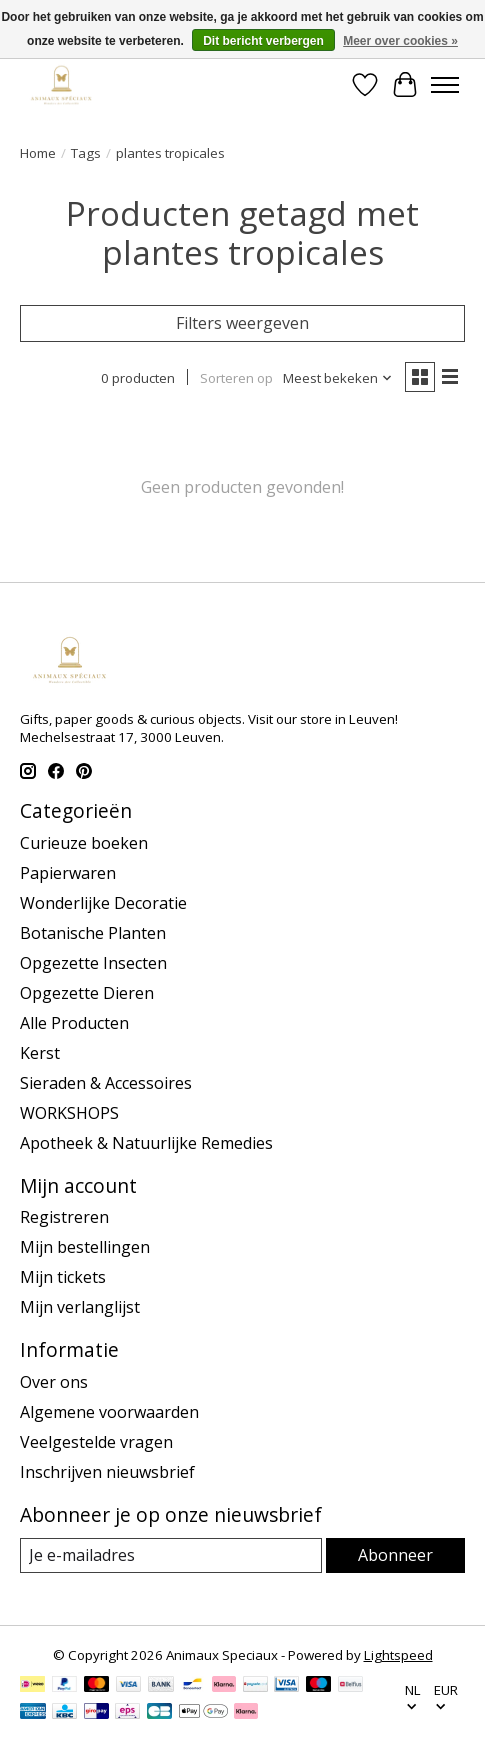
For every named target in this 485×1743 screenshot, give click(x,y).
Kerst (40, 1053)
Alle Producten (74, 1023)
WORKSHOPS (69, 1113)
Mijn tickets (63, 1277)
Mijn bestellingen (85, 1247)
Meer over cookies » (400, 41)
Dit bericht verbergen (263, 41)
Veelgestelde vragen (96, 1442)
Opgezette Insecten (93, 963)
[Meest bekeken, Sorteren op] (338, 378)
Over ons (54, 1382)
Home (38, 153)
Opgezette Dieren (87, 993)
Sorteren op (236, 378)
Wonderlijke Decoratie (103, 903)
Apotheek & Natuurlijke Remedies (146, 1143)
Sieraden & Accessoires (106, 1083)
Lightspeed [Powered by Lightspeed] (398, 1655)
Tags (86, 153)
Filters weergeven (242, 323)
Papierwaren (68, 873)
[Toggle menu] (445, 85)
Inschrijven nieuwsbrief (107, 1472)
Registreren (64, 1217)
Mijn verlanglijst (80, 1307)
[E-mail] (171, 1555)
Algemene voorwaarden (109, 1412)
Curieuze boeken (84, 843)
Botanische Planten (93, 933)
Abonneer (395, 1555)
